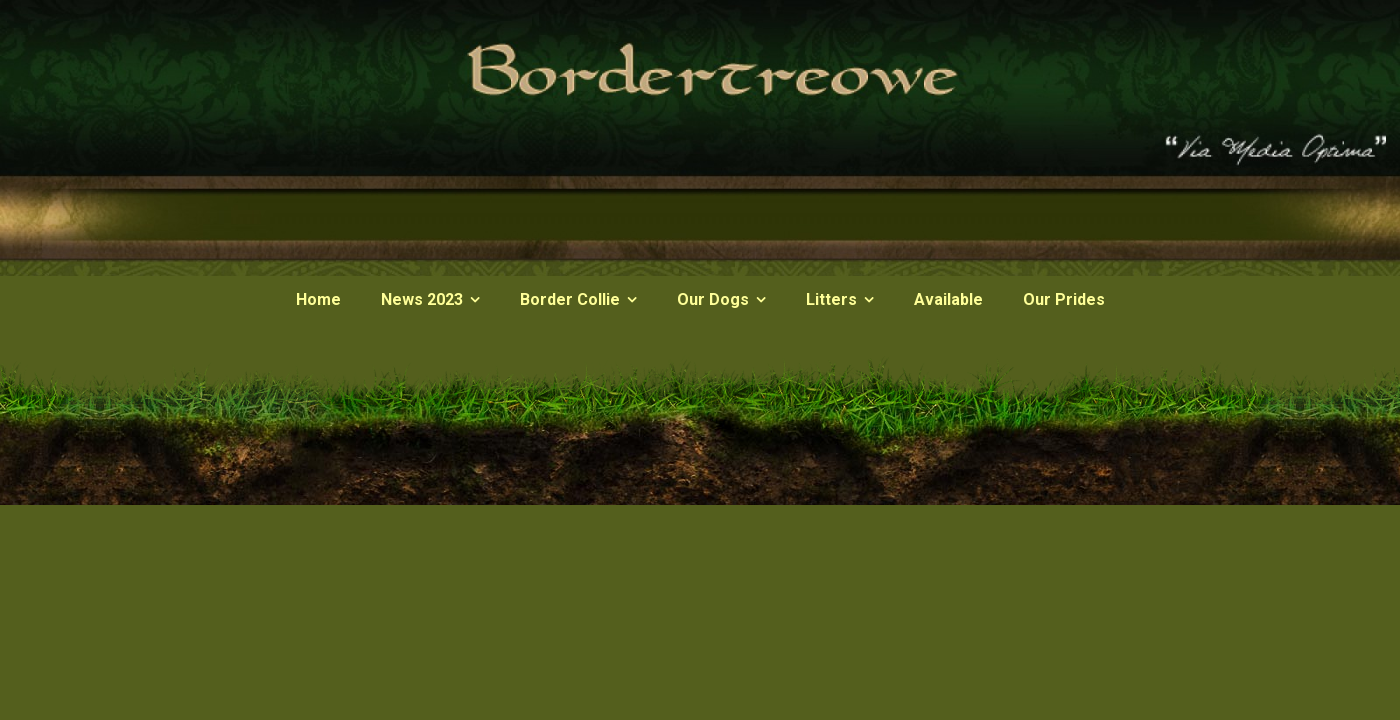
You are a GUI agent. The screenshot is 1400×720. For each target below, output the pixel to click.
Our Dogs (713, 299)
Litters (831, 299)
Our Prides (1064, 299)
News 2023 (422, 299)
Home (318, 299)
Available (948, 299)
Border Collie (570, 299)
